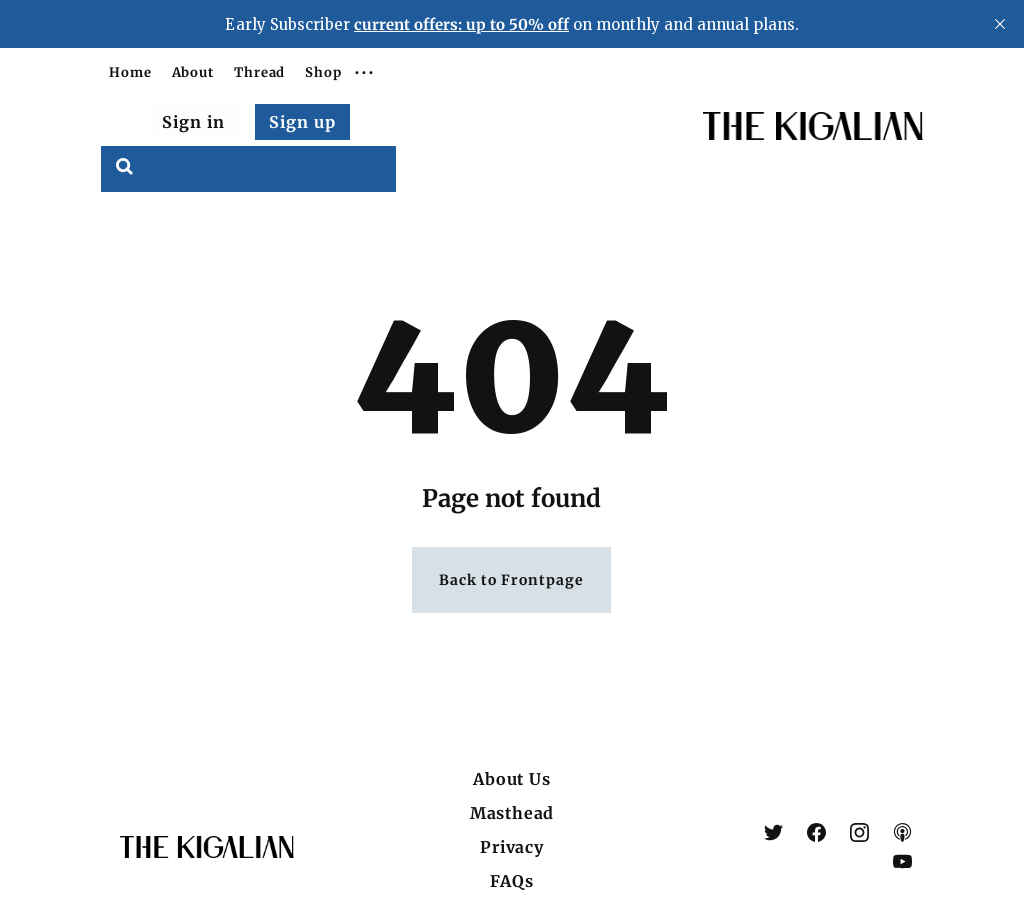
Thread (259, 72)
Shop (323, 72)
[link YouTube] (902, 861)
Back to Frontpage (511, 580)
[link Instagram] (859, 832)
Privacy (512, 847)
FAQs (511, 881)
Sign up (302, 122)
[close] (1000, 24)
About (193, 72)
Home (130, 72)
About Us (511, 779)
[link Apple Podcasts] (902, 832)
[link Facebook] (816, 832)
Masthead (512, 813)
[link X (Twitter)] (773, 832)
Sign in (193, 122)
